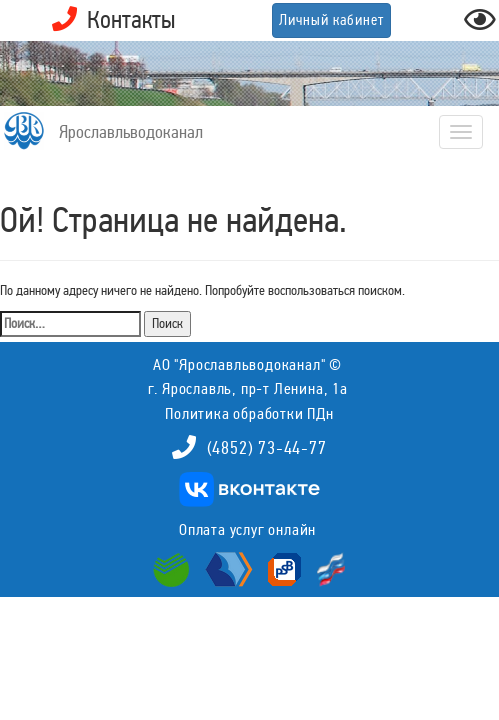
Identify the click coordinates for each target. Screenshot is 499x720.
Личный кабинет (331, 20)
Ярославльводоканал (131, 132)
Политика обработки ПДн (249, 413)
